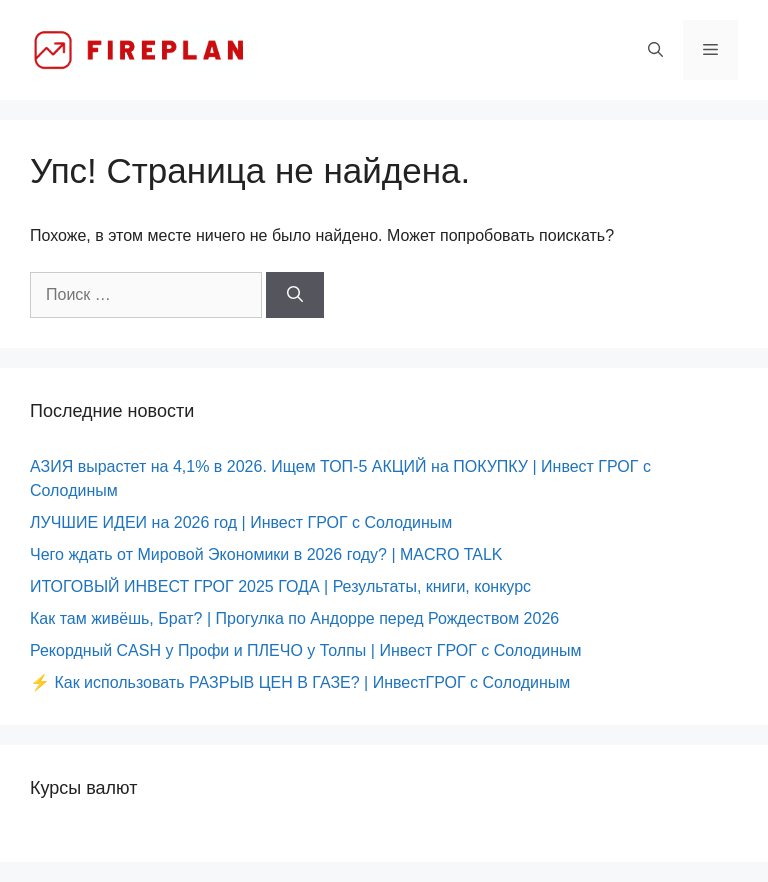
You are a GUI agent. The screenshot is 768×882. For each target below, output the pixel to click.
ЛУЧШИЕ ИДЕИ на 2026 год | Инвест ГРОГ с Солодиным (241, 522)
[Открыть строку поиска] (655, 50)
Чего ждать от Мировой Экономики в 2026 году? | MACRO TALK (266, 554)
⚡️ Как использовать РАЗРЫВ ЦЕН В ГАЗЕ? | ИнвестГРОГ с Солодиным (300, 682)
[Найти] (295, 295)
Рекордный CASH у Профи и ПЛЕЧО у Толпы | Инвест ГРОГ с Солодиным (305, 650)
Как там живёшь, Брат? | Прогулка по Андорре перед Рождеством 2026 (294, 618)
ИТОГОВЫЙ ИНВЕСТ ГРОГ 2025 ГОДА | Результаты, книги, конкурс (280, 586)
